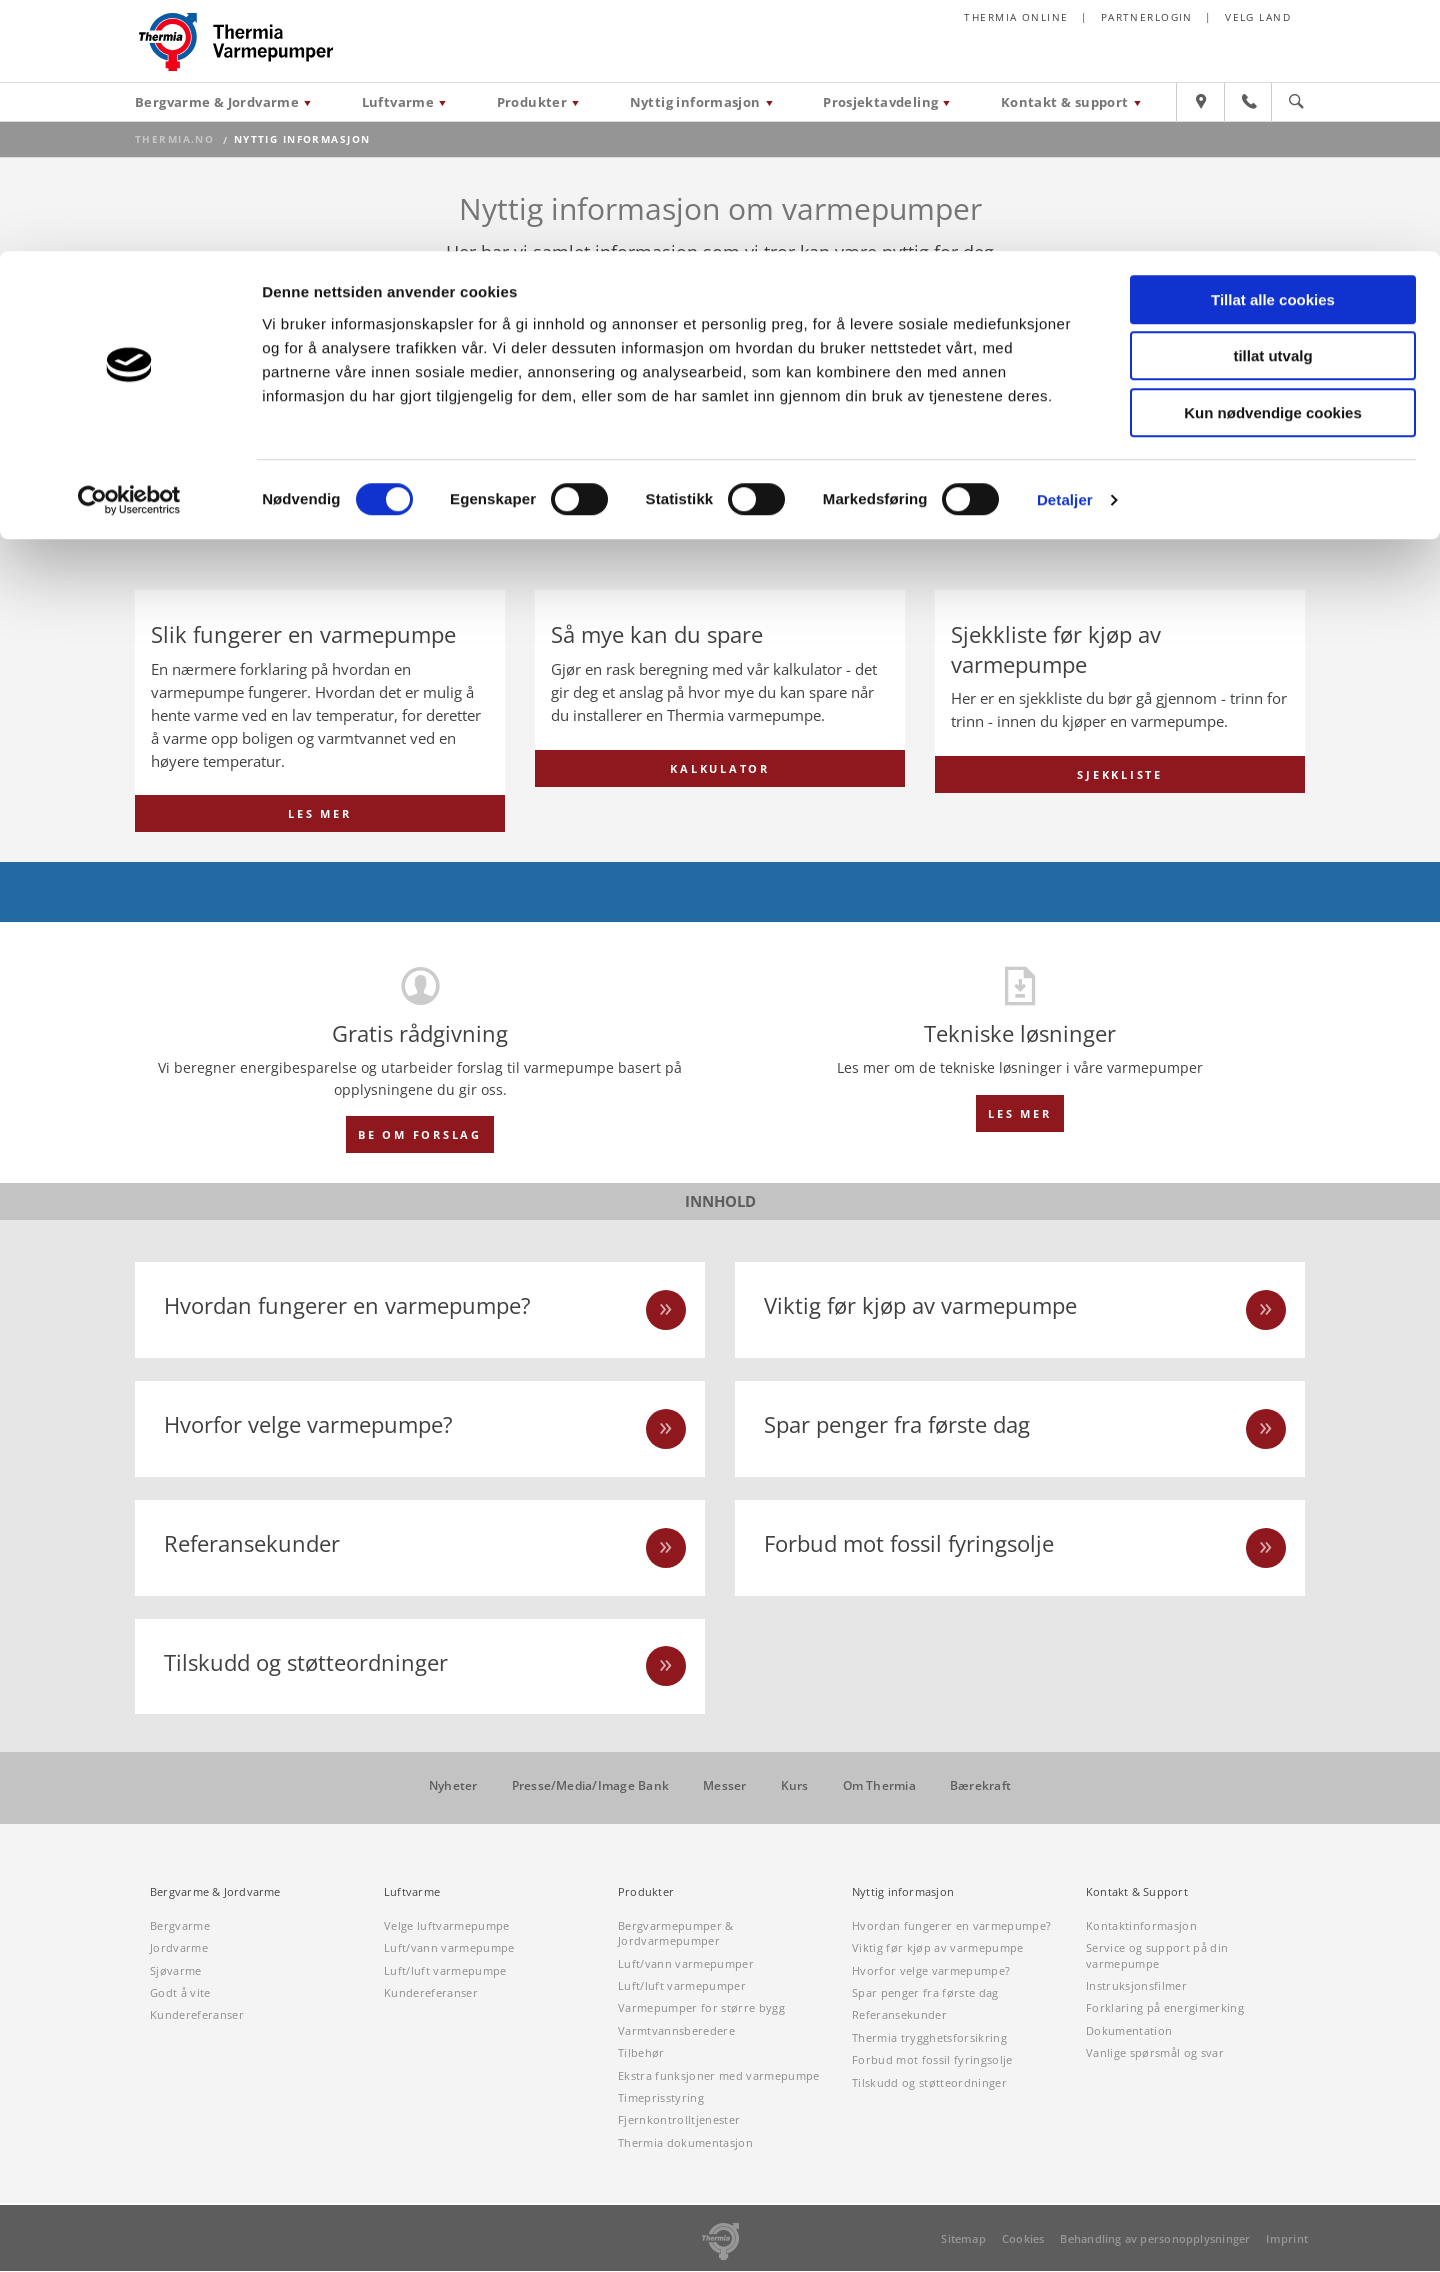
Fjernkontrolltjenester (679, 2120)
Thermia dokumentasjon (685, 2143)
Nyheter (453, 1787)
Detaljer (1065, 248)
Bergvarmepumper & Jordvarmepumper (676, 1934)
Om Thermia (879, 1787)
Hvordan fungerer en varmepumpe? (951, 1926)
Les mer (1019, 1113)
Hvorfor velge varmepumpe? (931, 1970)
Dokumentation (1129, 2031)
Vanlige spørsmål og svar (1155, 2053)
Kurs (795, 1787)
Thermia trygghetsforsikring (929, 2038)
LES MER (319, 814)
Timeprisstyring (661, 2098)
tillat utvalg (1272, 105)
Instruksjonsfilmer (1136, 1986)
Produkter (646, 1893)
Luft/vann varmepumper (686, 1963)
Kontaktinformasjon (1141, 1926)
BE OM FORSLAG (420, 1135)
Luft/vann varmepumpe (449, 1948)
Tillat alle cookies (1273, 48)
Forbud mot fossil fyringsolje (932, 2060)
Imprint (1287, 2239)
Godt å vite (180, 1993)
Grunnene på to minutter (969, 511)
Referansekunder (899, 2015)
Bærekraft (980, 1787)
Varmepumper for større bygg (701, 2008)
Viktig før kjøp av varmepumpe (938, 1948)
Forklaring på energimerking (1165, 2008)
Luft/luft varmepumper (682, 1986)
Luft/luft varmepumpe (445, 1970)
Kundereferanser (197, 2015)
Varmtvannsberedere (676, 2031)
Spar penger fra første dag (925, 1993)
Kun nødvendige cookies (1273, 161)
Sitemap (963, 2239)
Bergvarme (180, 1926)
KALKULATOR (720, 814)
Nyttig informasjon (903, 1893)
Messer (724, 1787)
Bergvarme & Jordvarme (215, 1893)
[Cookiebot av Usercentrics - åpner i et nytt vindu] (129, 249)
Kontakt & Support (1137, 1893)
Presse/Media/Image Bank (591, 1787)
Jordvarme (179, 1948)
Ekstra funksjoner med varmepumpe (719, 2075)
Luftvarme (412, 1893)
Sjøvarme (176, 1970)
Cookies (1023, 2239)
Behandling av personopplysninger (1155, 2239)
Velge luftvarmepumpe (447, 1926)
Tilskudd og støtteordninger (929, 2082)
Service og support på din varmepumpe (1157, 1956)
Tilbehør (641, 2053)
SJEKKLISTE (1120, 814)
